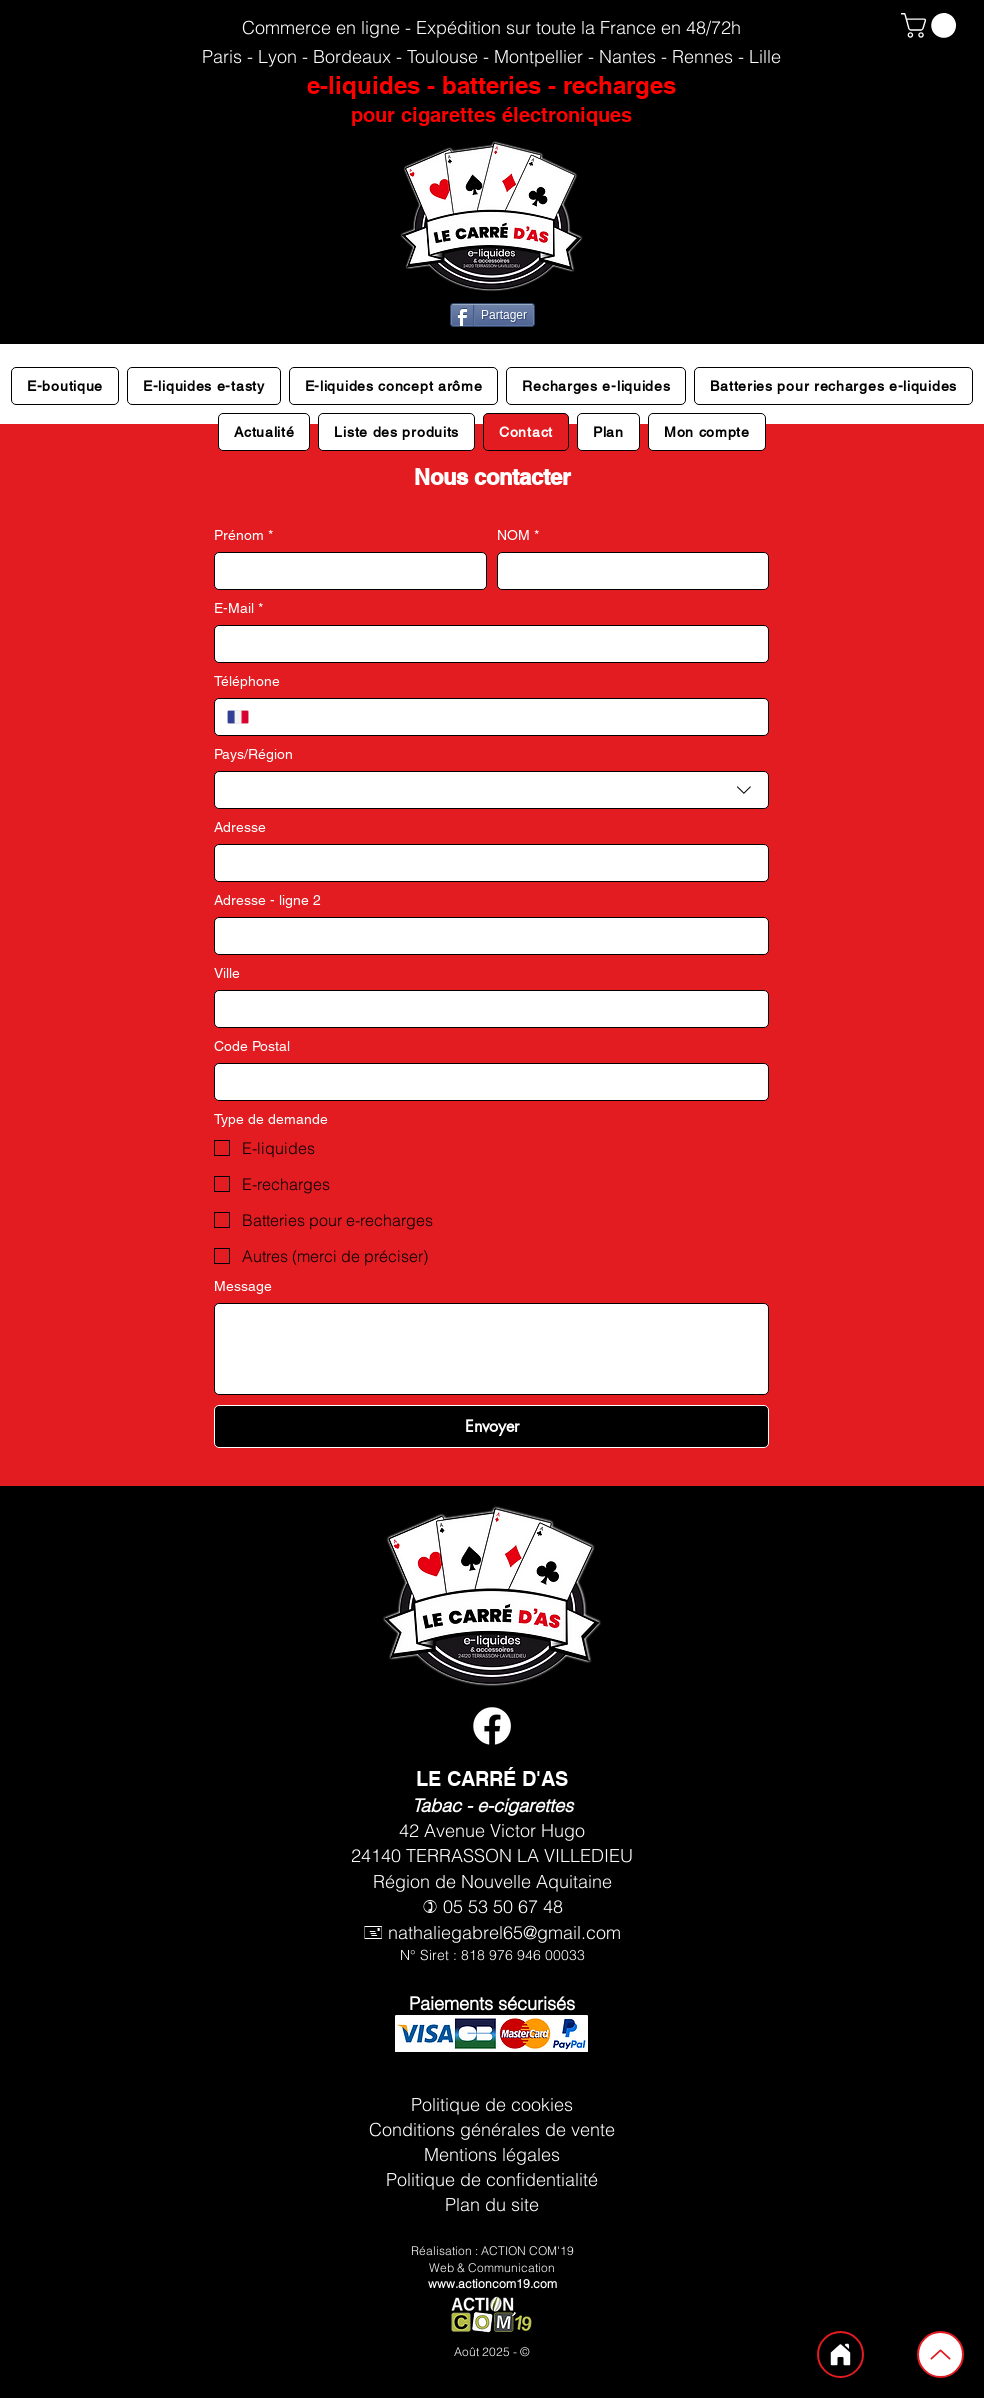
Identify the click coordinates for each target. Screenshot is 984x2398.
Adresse (240, 827)
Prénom (243, 535)
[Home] (840, 2354)
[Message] (491, 1349)
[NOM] (627, 571)
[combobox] (491, 790)
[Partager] (492, 315)
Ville (227, 973)
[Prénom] (344, 571)
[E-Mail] (485, 644)
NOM (518, 535)
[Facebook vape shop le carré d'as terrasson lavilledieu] (492, 1726)
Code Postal (252, 1046)
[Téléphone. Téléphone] (508, 717)
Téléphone (247, 681)
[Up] (940, 2354)
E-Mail (238, 608)
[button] (931, 25)
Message (243, 1286)
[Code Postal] (485, 1082)
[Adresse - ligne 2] (485, 936)
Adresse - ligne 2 (267, 900)
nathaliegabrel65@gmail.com (504, 1932)
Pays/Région (253, 754)
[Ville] (485, 1009)
